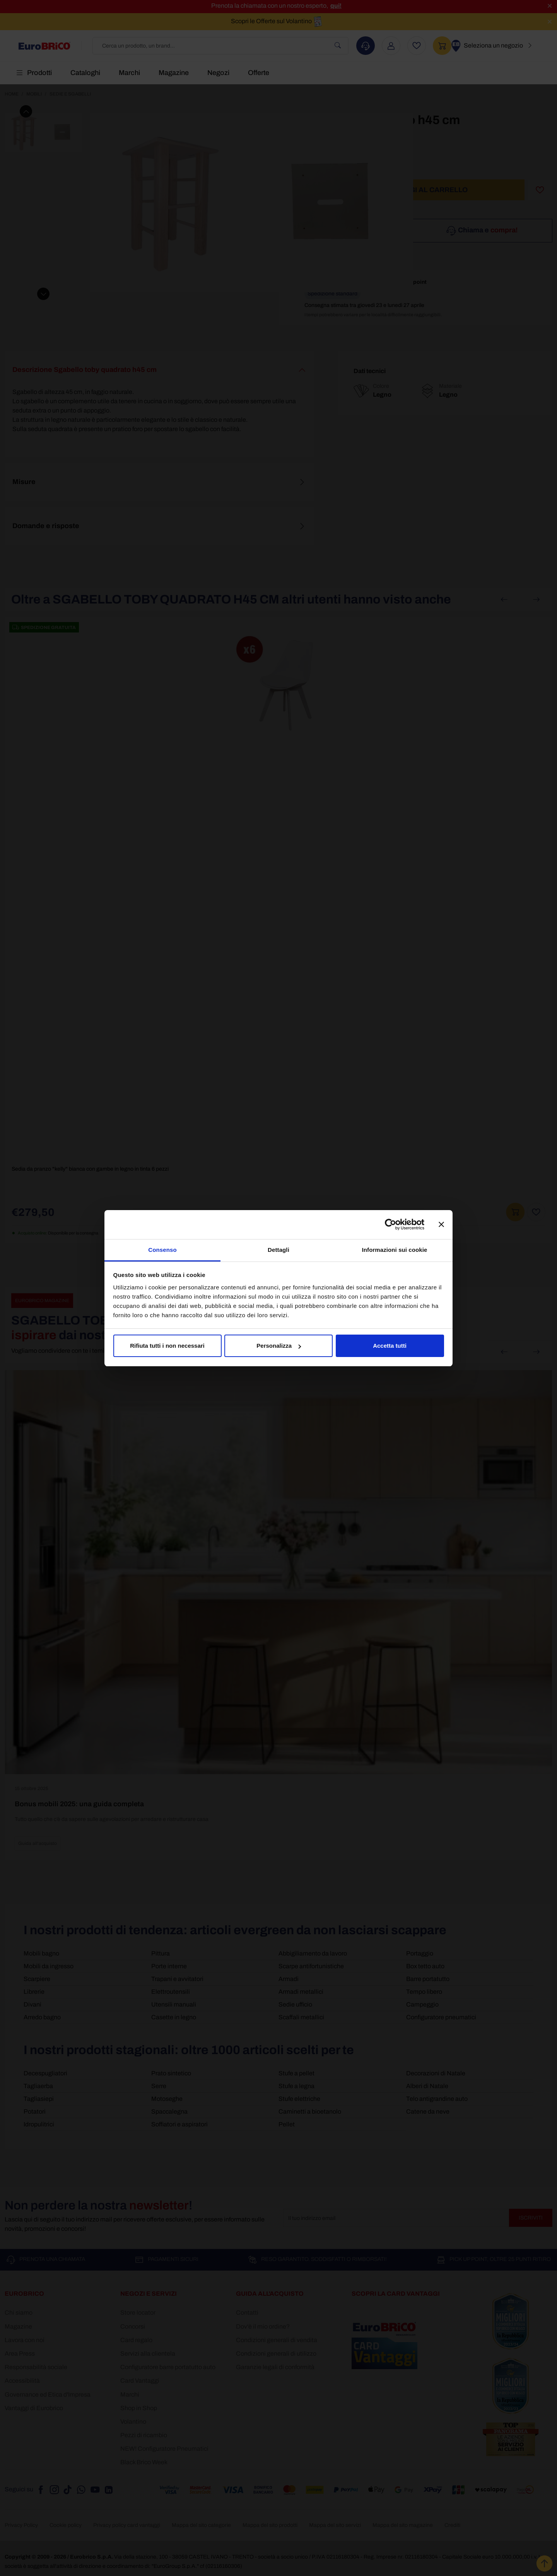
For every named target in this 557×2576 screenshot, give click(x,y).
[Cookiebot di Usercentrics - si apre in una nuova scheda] (390, 1224)
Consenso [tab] (162, 1249)
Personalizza (278, 1345)
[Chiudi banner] (441, 1224)
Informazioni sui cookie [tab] (394, 1249)
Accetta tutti (390, 1345)
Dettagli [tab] (278, 1249)
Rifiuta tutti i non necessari (167, 1345)
